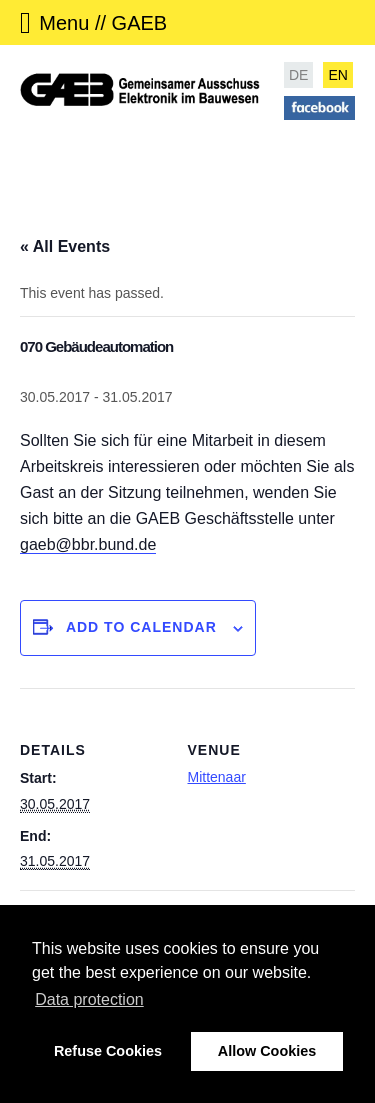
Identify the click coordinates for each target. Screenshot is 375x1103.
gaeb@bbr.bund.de (88, 544)
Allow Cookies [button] (267, 1051)
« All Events (65, 246)
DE (298, 75)
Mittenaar (217, 777)
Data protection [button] (89, 999)
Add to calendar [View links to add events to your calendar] (141, 627)
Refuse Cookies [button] (108, 1051)
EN (337, 75)
